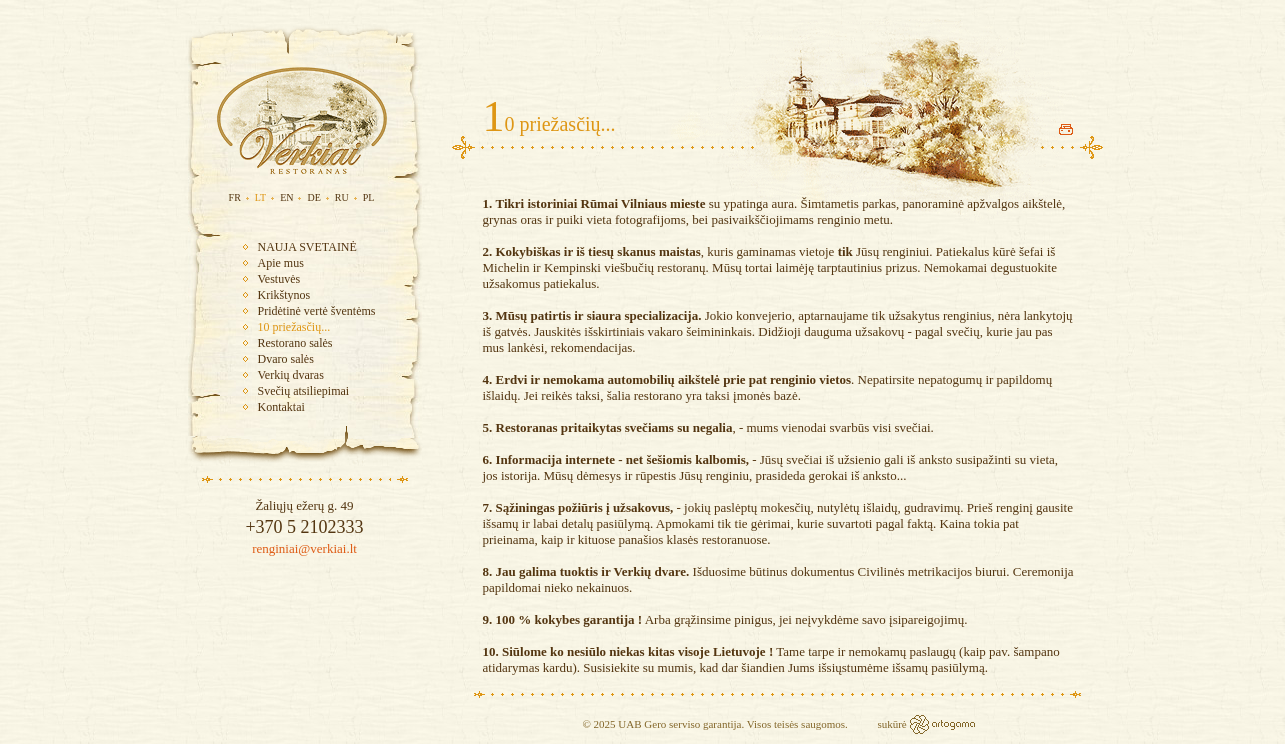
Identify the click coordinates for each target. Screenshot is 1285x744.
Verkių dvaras (291, 375)
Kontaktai (281, 407)
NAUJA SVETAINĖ (307, 247)
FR (235, 197)
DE (313, 197)
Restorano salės (295, 343)
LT (260, 197)
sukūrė (893, 724)
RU (342, 197)
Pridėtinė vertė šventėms (317, 311)
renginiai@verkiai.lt (304, 548)
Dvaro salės (286, 359)
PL (369, 197)
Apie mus (281, 263)
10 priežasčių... (294, 327)
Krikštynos (284, 295)
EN (286, 197)
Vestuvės (279, 279)
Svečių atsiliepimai (304, 391)
